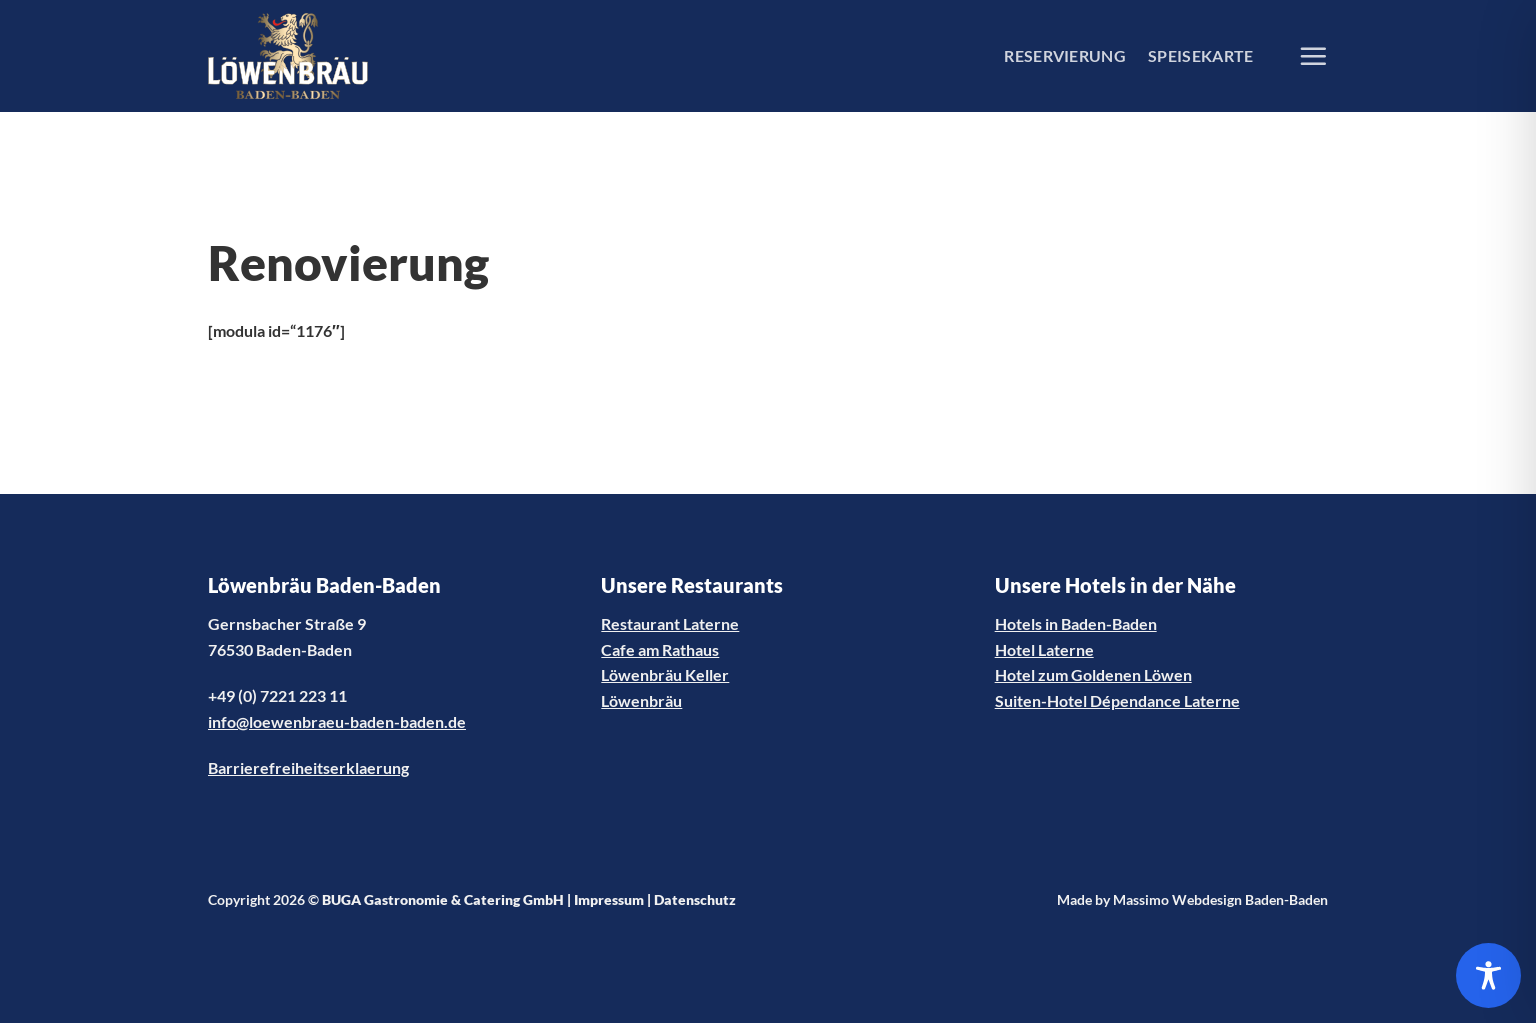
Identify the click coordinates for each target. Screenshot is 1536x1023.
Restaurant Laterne (670, 623)
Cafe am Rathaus (660, 649)
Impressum (609, 900)
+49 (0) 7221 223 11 (277, 695)
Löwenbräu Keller (665, 674)
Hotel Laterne (1044, 649)
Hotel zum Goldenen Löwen (1093, 674)
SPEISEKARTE (1201, 55)
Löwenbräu (641, 700)
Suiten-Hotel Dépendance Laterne (1117, 700)
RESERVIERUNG (1065, 55)
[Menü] (1313, 56)
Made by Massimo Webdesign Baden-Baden (1192, 900)
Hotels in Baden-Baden (1076, 623)
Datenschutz (695, 900)
